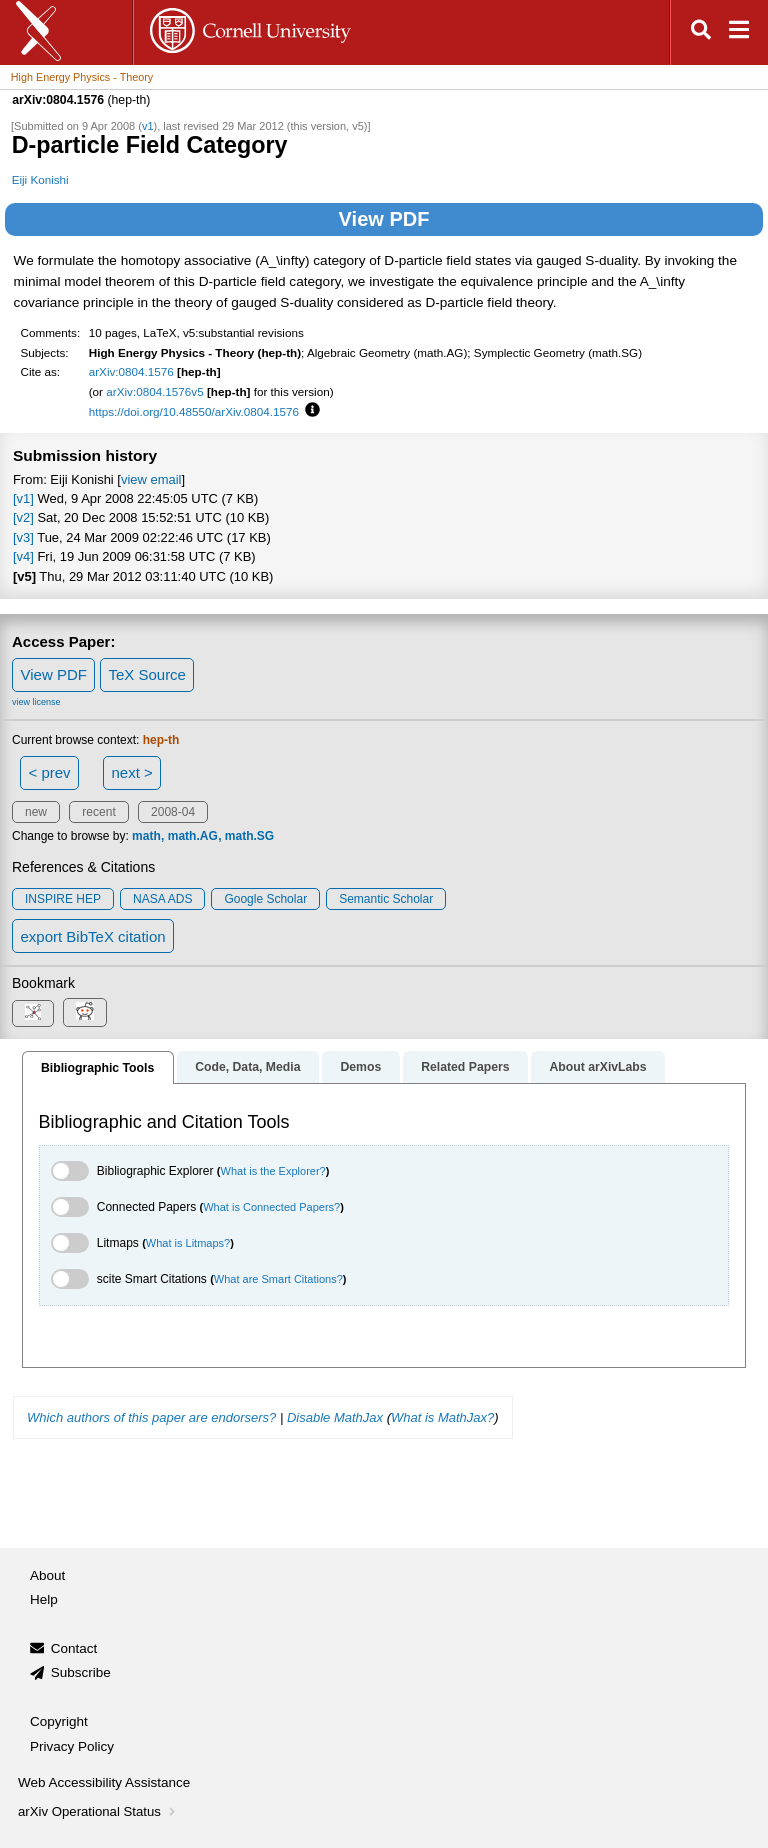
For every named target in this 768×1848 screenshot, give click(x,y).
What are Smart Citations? (278, 1279)
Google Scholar (265, 899)
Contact (74, 1648)
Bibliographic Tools (97, 1068)
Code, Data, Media (247, 1067)
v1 (148, 126)
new (36, 812)
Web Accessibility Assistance (104, 1782)
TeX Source (147, 674)
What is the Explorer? (273, 1171)
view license (36, 702)
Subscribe (81, 1672)
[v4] (23, 556)
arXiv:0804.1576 (131, 371)
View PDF (384, 219)
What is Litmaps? (188, 1243)
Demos (360, 1067)
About (47, 1575)
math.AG (193, 836)
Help (44, 1599)
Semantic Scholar (386, 899)
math (146, 836)
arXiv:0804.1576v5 (154, 391)
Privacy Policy (72, 1746)
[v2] (23, 517)
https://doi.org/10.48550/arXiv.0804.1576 (194, 411)
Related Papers (465, 1067)
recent (98, 812)
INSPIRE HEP (63, 899)
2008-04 (173, 812)
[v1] (23, 498)
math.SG (249, 836)
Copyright (59, 1721)
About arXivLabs (597, 1067)
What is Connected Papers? (271, 1207)
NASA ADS (162, 899)
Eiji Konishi (40, 179)
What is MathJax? (442, 1417)
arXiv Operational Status (98, 1811)
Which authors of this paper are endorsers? (151, 1417)
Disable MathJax (335, 1417)
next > (131, 772)
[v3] (23, 537)
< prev (50, 772)
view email (151, 479)
